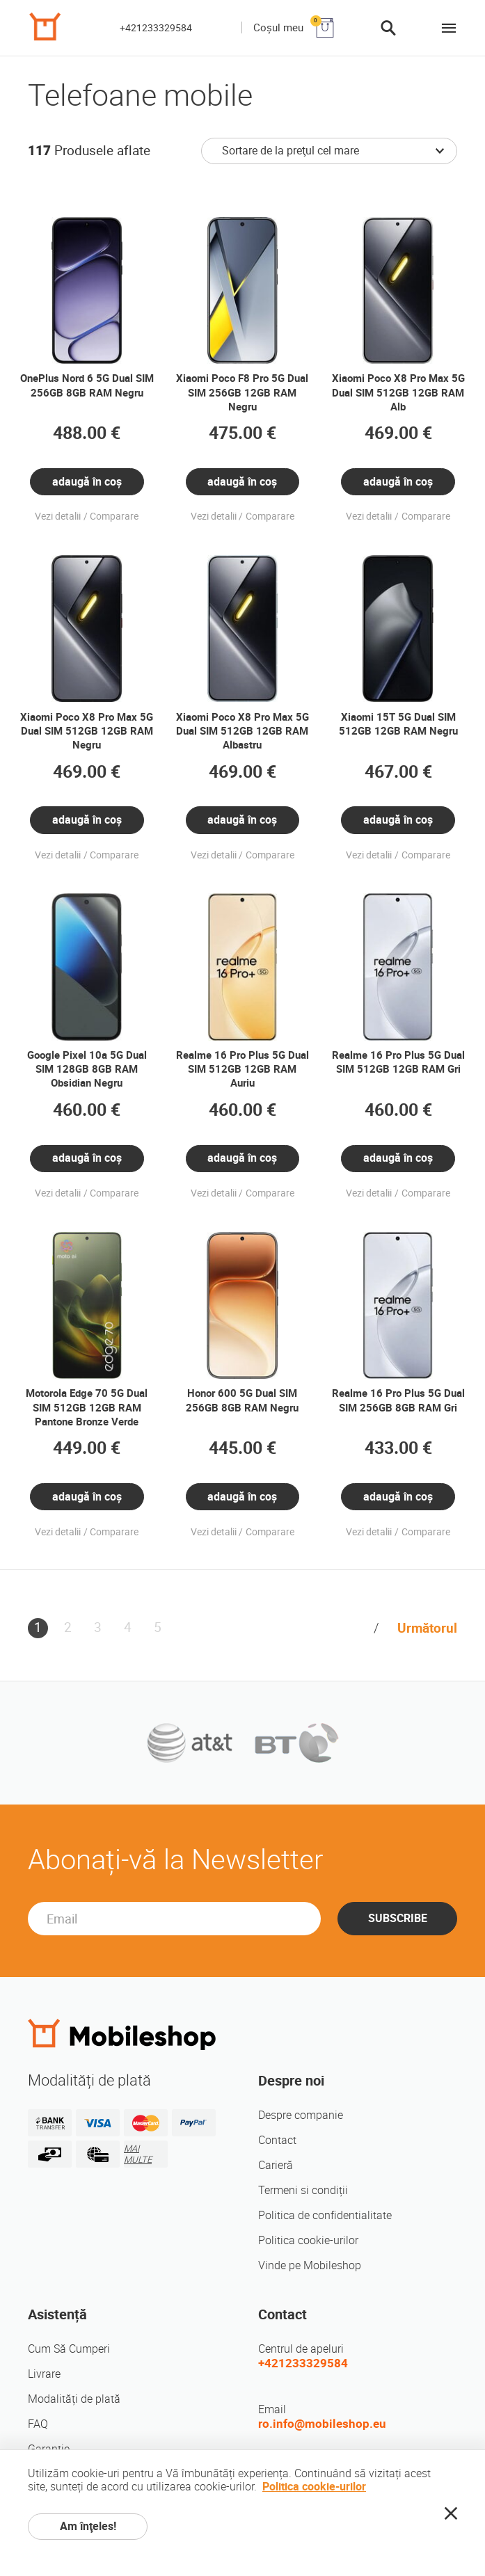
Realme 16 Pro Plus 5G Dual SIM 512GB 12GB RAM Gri (398, 1062)
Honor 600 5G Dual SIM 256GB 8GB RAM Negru (242, 1400)
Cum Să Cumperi (69, 2348)
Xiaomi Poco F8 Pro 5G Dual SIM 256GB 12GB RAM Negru (242, 392)
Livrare (44, 2374)
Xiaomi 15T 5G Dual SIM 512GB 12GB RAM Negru (398, 724)
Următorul (427, 1628)
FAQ (38, 2424)
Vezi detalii (58, 516)
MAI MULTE (138, 2154)
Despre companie (300, 2115)
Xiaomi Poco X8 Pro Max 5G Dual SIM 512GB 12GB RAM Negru (86, 731)
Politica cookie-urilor (308, 2240)
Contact (277, 2140)
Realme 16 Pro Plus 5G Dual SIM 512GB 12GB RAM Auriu (242, 1069)
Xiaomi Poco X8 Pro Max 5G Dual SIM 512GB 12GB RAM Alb (398, 392)
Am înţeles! (88, 2526)
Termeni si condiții (303, 2190)
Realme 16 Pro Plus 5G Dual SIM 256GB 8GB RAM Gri (398, 1400)
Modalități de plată (74, 2399)
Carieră (275, 2165)
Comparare (114, 516)
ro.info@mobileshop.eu (322, 2424)
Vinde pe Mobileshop (309, 2265)
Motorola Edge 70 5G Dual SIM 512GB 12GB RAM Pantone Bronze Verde (87, 1407)
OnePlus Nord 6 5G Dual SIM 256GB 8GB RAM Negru (87, 385)
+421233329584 (156, 27)
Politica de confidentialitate (325, 2215)
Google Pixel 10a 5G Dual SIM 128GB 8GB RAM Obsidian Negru (87, 1069)
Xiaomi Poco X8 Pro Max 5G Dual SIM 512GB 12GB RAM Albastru (242, 731)
